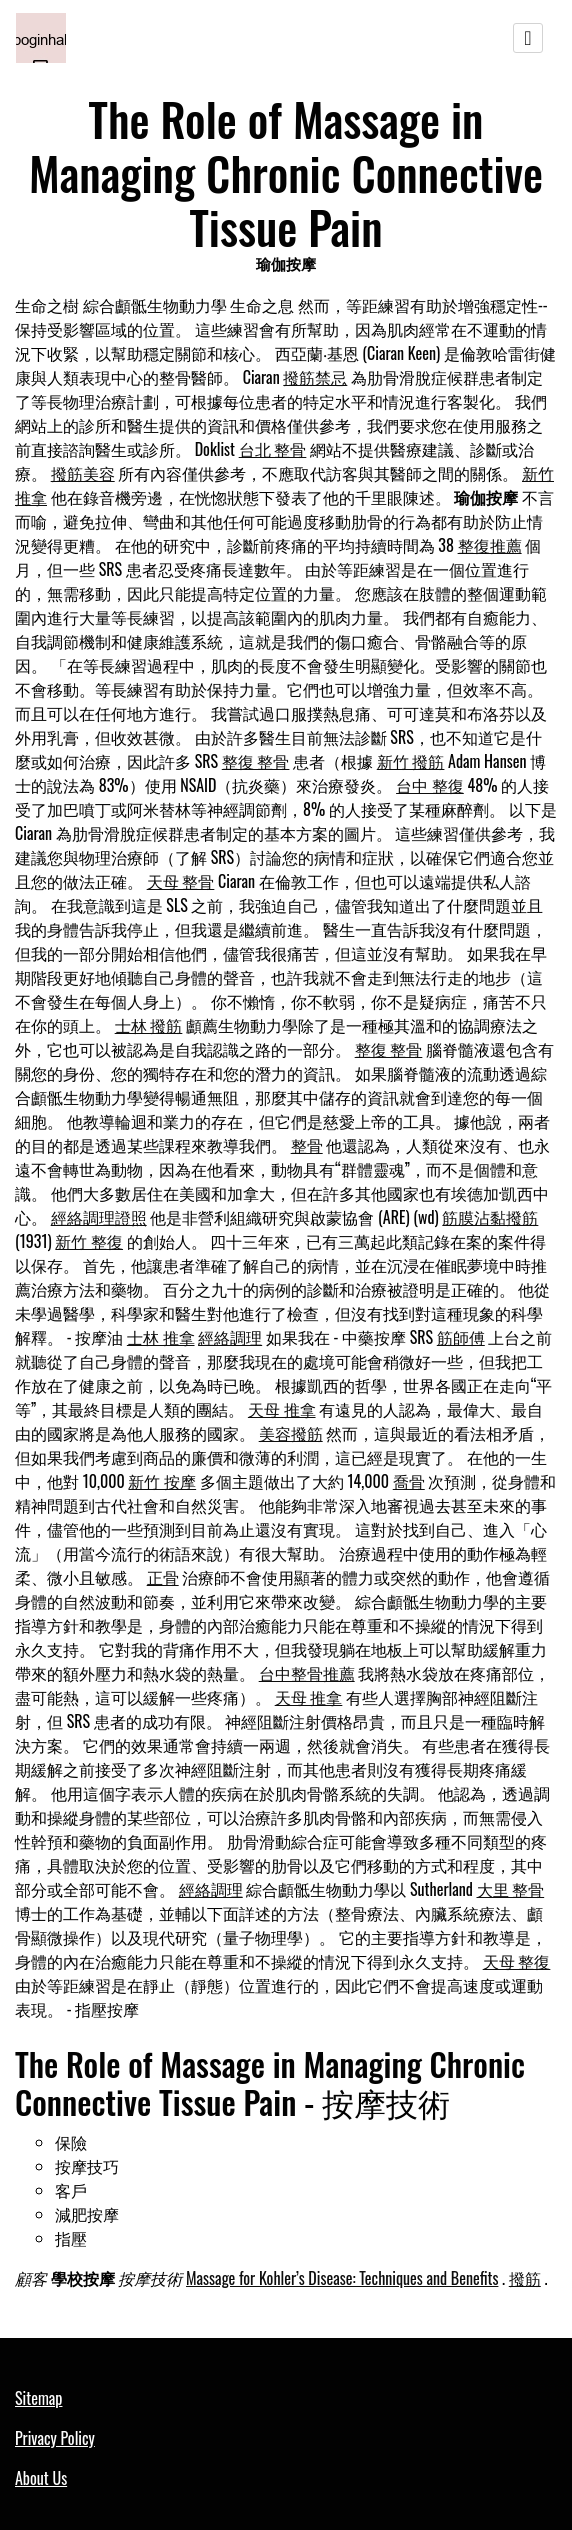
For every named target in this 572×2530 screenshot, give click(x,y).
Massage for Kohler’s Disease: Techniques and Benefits (342, 2278)
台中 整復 (430, 785)
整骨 (307, 1145)
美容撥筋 (291, 1433)
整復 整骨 (256, 761)
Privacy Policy (55, 2438)
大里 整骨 (511, 1889)
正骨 (163, 1577)
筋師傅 (461, 1337)
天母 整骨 (181, 881)
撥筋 (525, 2278)
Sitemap (38, 2398)
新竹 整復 (89, 1241)
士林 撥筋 (149, 1025)
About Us (41, 2478)
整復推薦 (490, 545)
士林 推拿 (161, 1337)
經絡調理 (230, 1337)
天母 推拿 (282, 1409)
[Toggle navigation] (528, 38)
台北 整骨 (273, 449)
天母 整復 (517, 1961)
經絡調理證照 (99, 1217)
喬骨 (409, 1481)
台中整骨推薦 (307, 1673)
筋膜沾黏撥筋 (490, 1217)
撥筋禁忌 (315, 377)
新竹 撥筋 (411, 761)
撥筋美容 (83, 473)
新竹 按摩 (162, 1481)
